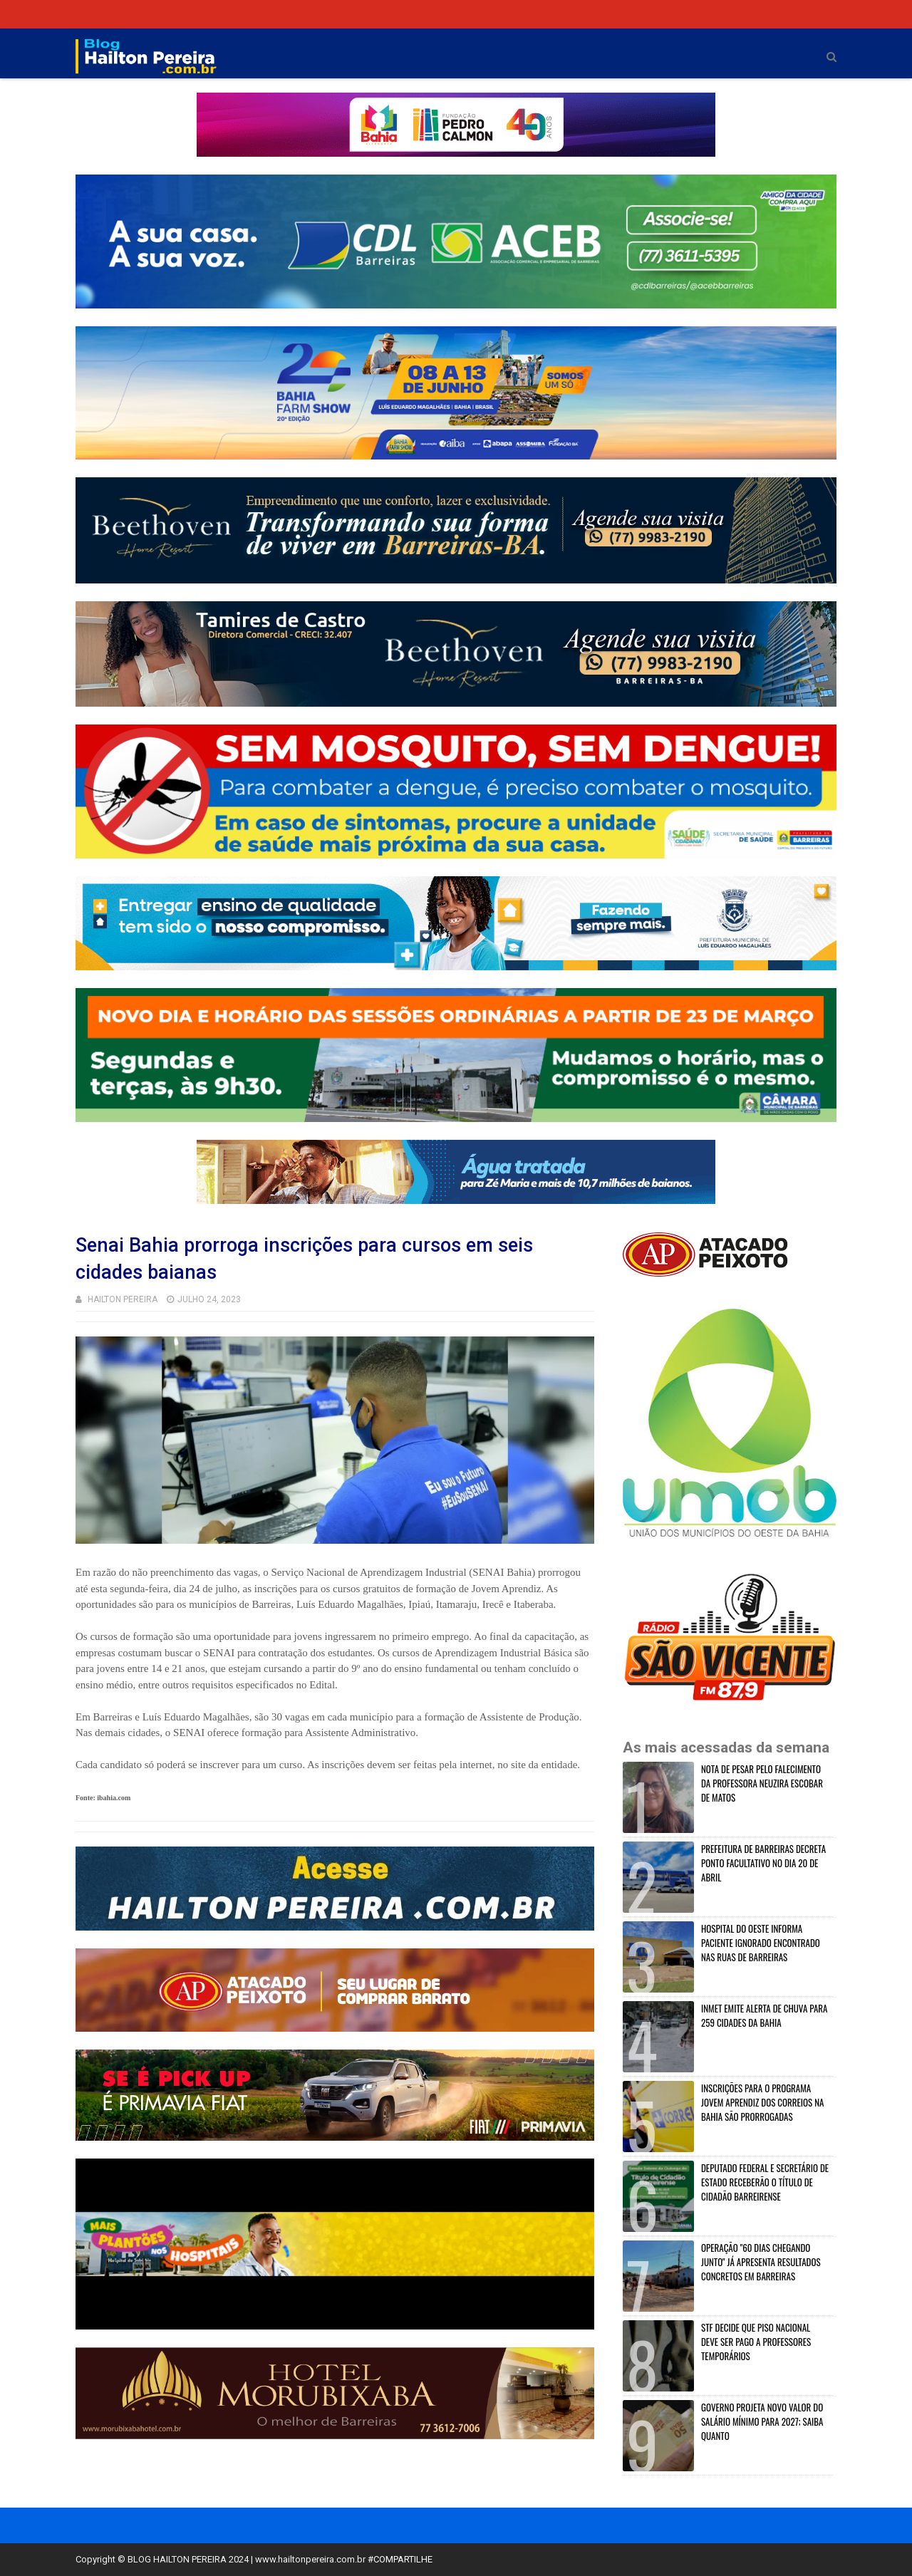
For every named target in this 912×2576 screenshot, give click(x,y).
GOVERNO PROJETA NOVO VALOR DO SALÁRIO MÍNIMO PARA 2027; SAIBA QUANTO (762, 2421)
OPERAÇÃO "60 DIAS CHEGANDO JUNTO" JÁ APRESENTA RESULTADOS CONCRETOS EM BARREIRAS (761, 2261)
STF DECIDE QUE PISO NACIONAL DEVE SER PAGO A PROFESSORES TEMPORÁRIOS (756, 2341)
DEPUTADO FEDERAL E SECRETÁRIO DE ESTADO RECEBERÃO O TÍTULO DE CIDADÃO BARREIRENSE (765, 2182)
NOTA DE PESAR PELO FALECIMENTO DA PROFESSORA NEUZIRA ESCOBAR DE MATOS (762, 1783)
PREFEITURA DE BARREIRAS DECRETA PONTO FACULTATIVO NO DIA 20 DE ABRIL (763, 1863)
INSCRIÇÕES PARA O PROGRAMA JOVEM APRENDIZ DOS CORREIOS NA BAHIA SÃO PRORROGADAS (762, 2102)
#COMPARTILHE (400, 2559)
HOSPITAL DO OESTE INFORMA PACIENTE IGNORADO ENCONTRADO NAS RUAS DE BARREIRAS (760, 1942)
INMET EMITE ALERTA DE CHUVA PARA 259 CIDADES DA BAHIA (764, 2015)
